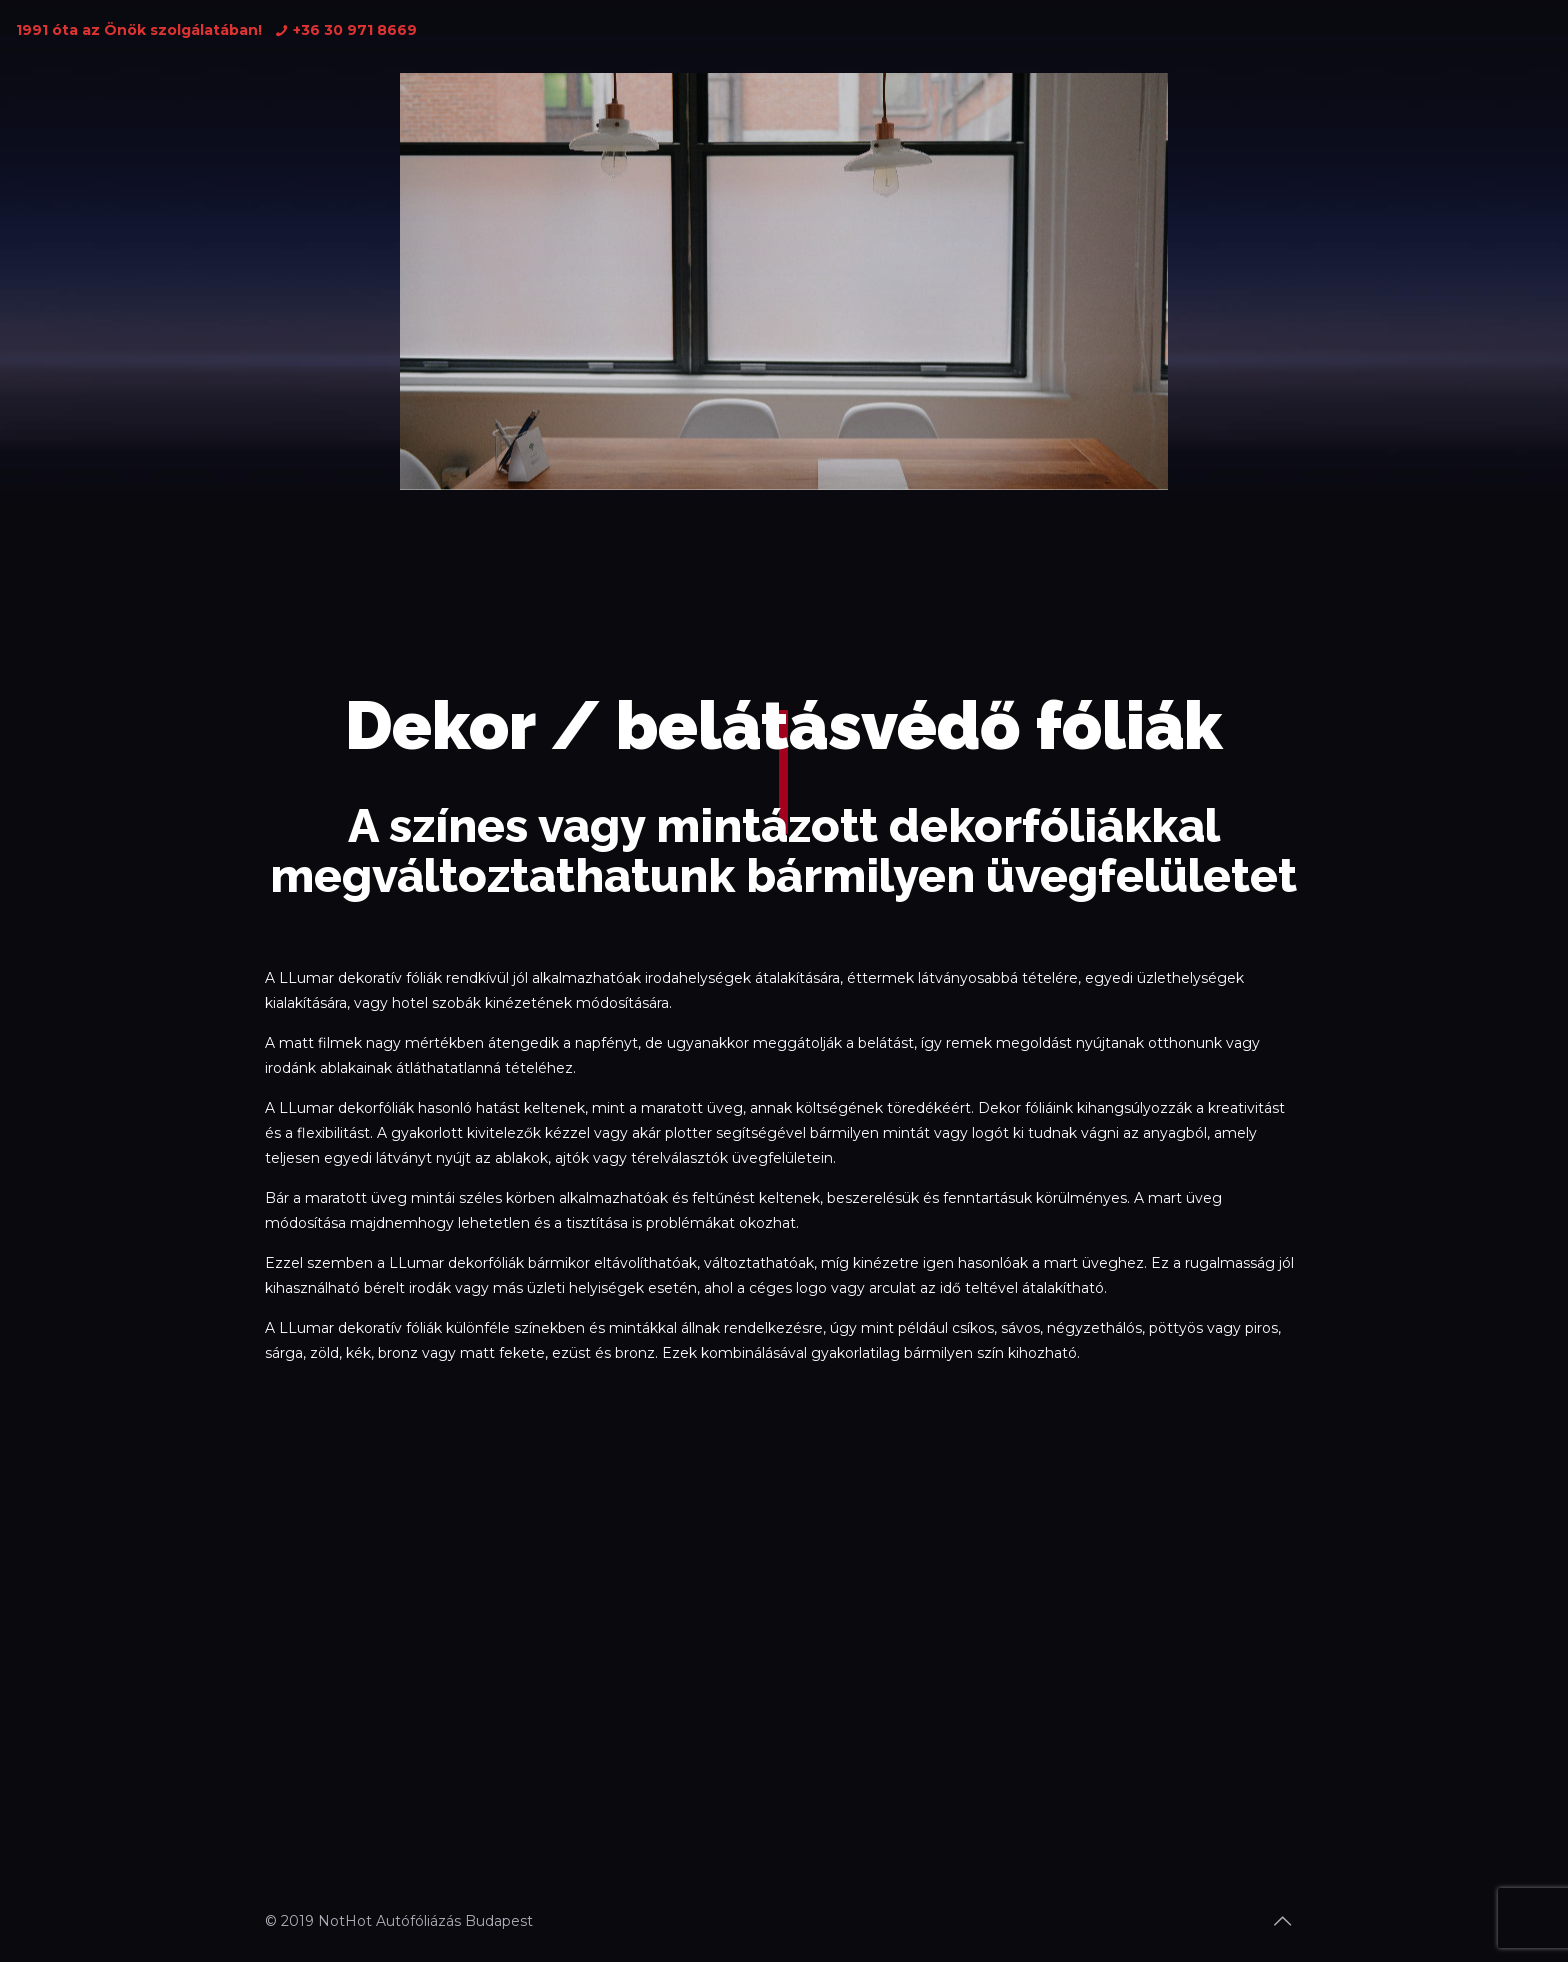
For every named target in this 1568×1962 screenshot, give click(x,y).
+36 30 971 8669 (355, 30)
